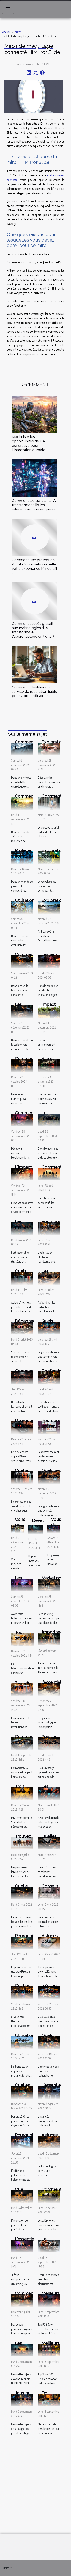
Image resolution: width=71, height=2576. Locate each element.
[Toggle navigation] (8, 9)
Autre (18, 32)
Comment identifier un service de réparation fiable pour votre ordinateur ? (34, 691)
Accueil (6, 32)
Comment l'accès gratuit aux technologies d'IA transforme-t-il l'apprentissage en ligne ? (33, 629)
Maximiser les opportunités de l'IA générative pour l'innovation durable (28, 443)
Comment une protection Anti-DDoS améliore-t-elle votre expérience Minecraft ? (34, 566)
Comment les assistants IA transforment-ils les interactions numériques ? (34, 504)
